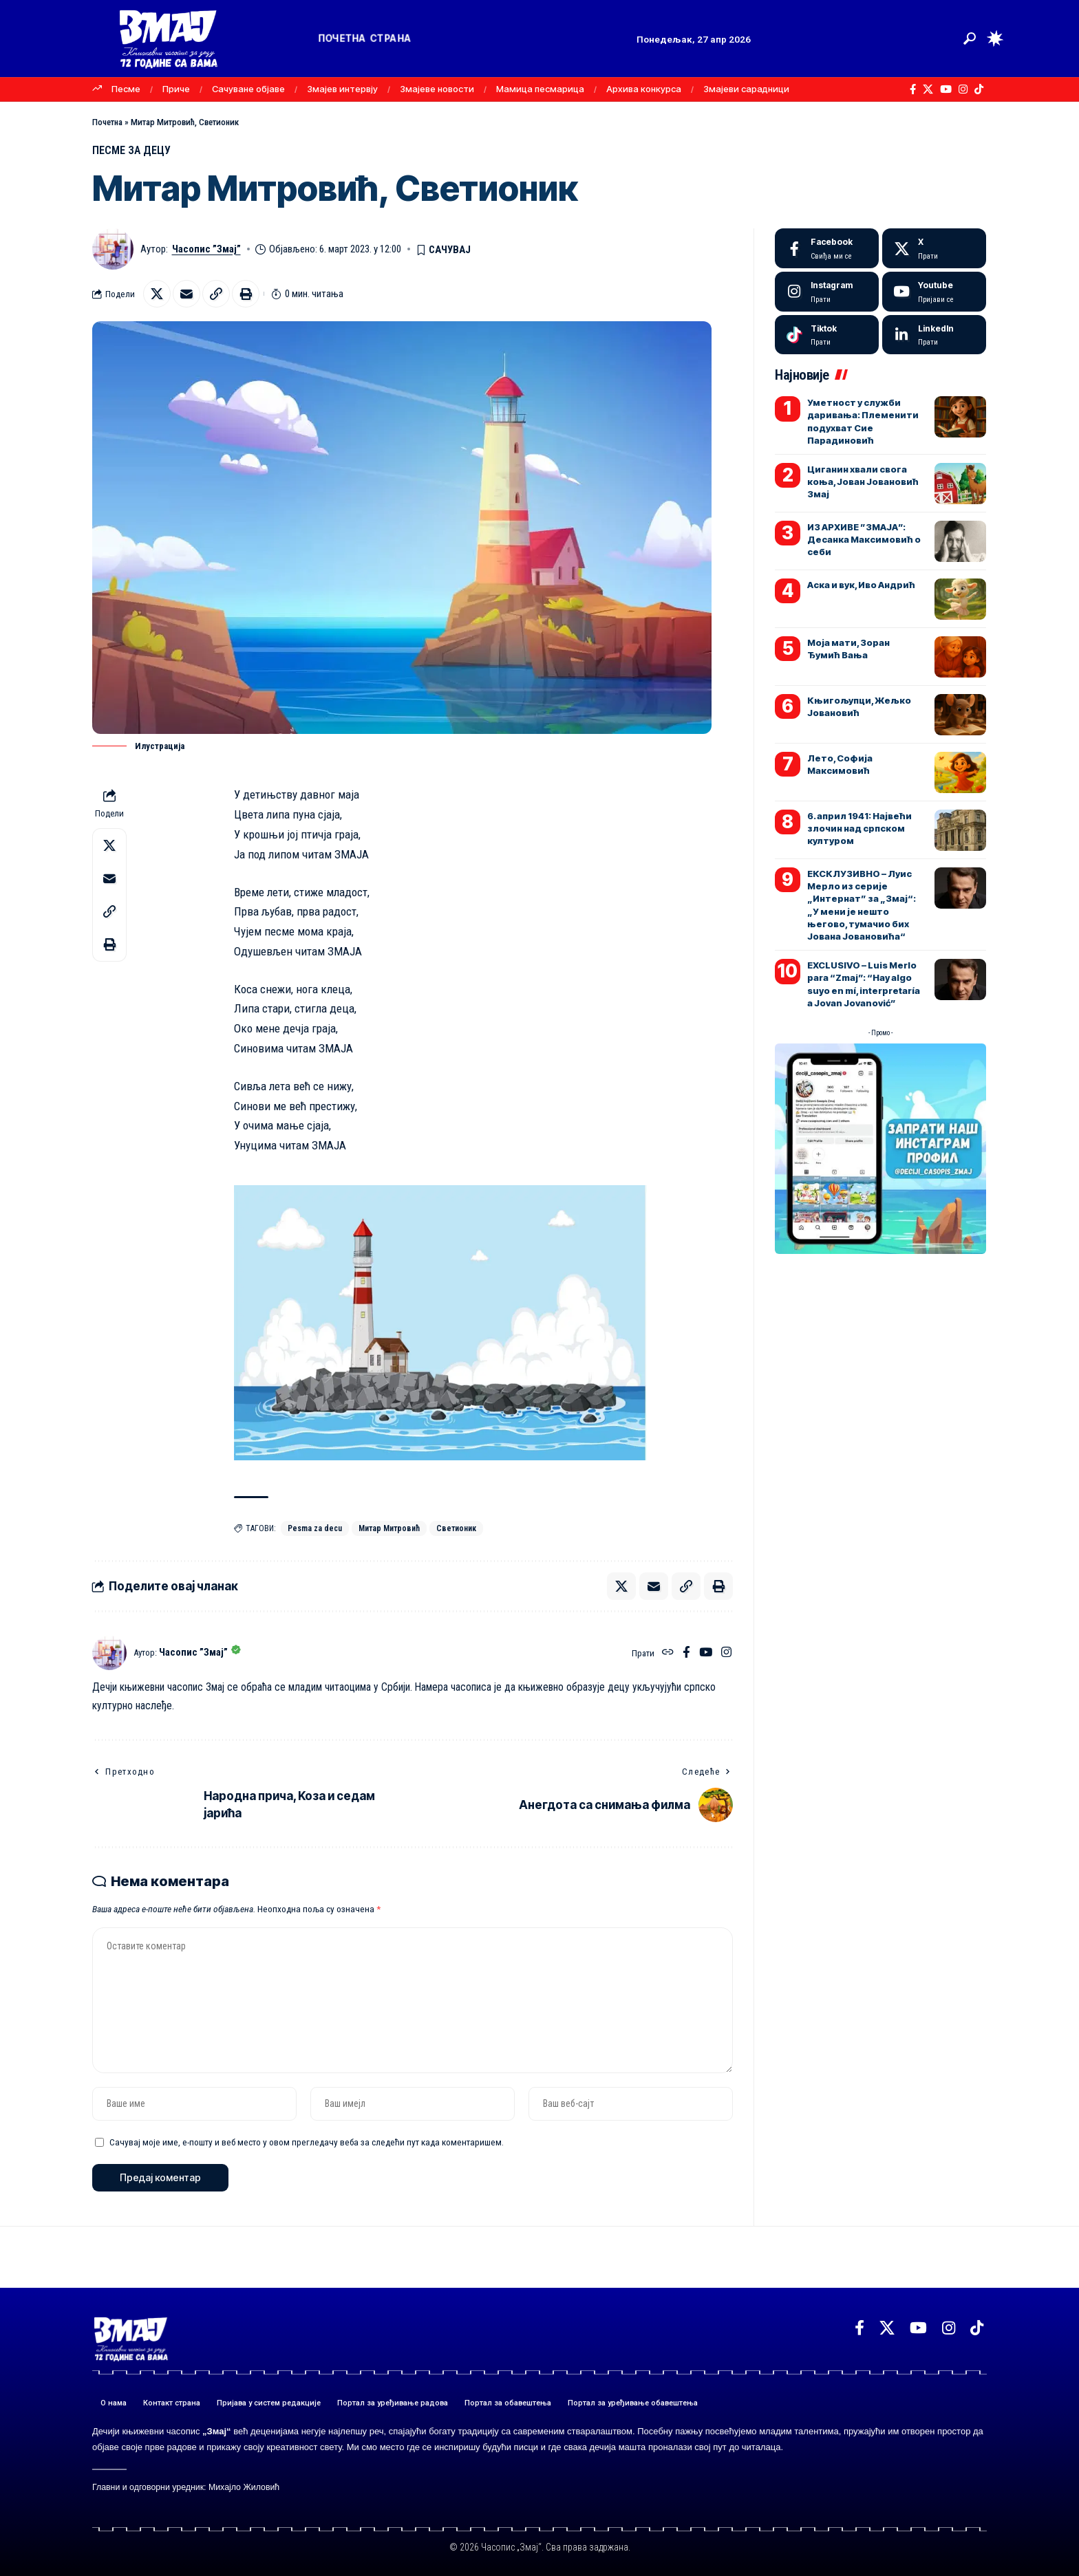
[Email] (186, 293)
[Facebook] (912, 89)
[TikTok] (979, 89)
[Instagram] (963, 89)
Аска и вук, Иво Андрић (861, 584)
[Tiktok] (827, 335)
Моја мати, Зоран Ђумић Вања (848, 648)
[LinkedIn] (934, 335)
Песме (125, 88)
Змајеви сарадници (746, 88)
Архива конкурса (643, 88)
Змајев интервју (342, 88)
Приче (176, 88)
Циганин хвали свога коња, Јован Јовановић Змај (863, 481)
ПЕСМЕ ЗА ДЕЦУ (131, 150)
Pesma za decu (315, 1528)
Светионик (456, 1528)
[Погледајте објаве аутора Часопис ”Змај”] (109, 1653)
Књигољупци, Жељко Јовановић (859, 706)
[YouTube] (946, 89)
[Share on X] (157, 293)
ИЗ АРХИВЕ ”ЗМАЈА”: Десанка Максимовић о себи (864, 539)
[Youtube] (934, 292)
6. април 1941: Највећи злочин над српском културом (859, 828)
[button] (969, 38)
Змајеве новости (437, 88)
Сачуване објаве (248, 88)
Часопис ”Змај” (206, 249)
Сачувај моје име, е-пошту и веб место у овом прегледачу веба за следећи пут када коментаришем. (306, 2141)
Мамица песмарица (540, 88)
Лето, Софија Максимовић (840, 764)
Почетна (107, 122)
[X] (928, 89)
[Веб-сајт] (668, 1653)
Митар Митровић (389, 1528)
